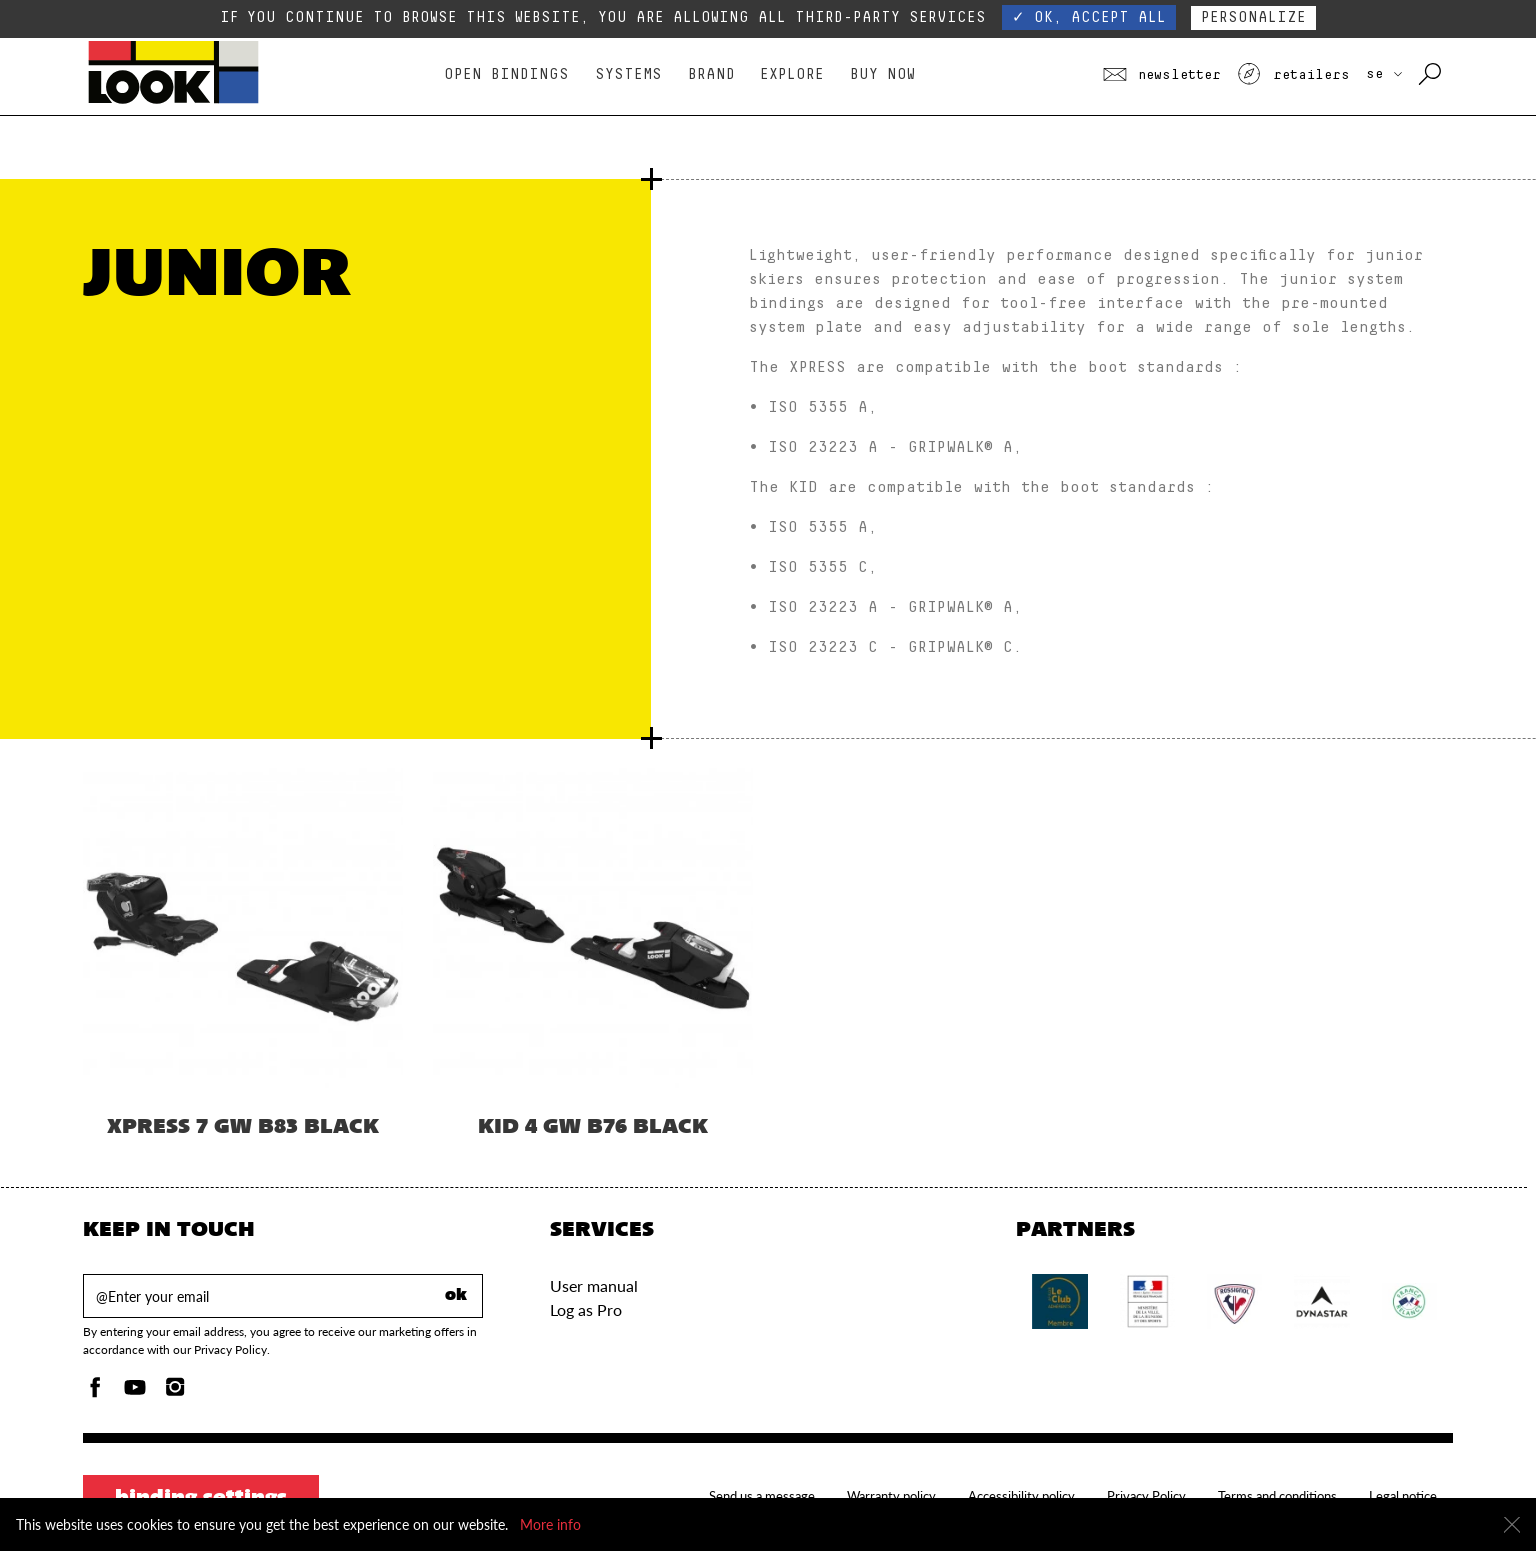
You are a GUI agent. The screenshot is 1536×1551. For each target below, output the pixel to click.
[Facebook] (95, 1392)
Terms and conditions (1277, 1496)
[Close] (1512, 1525)
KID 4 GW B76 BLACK (593, 1128)
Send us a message (762, 1496)
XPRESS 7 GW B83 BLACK (243, 1128)
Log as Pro (586, 1309)
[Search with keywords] (1431, 75)
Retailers (1293, 75)
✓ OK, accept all (1089, 17)
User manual (594, 1285)
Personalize (1253, 17)
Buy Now (882, 74)
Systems (628, 74)
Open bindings (506, 74)
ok (456, 1296)
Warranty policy (891, 1496)
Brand (711, 74)
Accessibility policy (1021, 1496)
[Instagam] (175, 1392)
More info (550, 1524)
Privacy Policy (1146, 1496)
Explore (792, 74)
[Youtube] (135, 1392)
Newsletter (1162, 75)
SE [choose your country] (1384, 74)
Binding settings (201, 1499)
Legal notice (1403, 1496)
